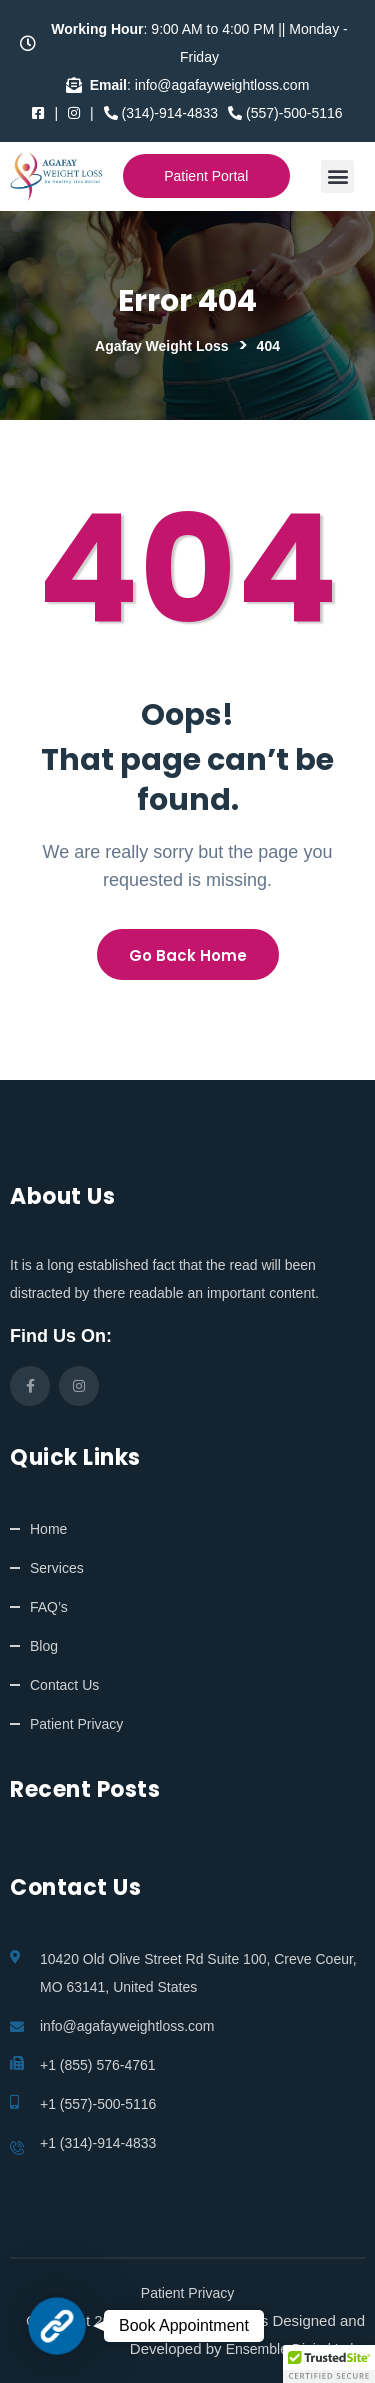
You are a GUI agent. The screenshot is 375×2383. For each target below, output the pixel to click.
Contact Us (64, 1685)
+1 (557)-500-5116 (98, 2104)
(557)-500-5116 (285, 113)
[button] (337, 176)
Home (48, 1529)
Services (57, 1568)
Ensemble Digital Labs (295, 2349)
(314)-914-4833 (161, 113)
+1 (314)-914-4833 (98, 2143)
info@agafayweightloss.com (127, 2026)
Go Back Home (188, 955)
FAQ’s (49, 1607)
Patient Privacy (76, 1724)
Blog (44, 1646)
